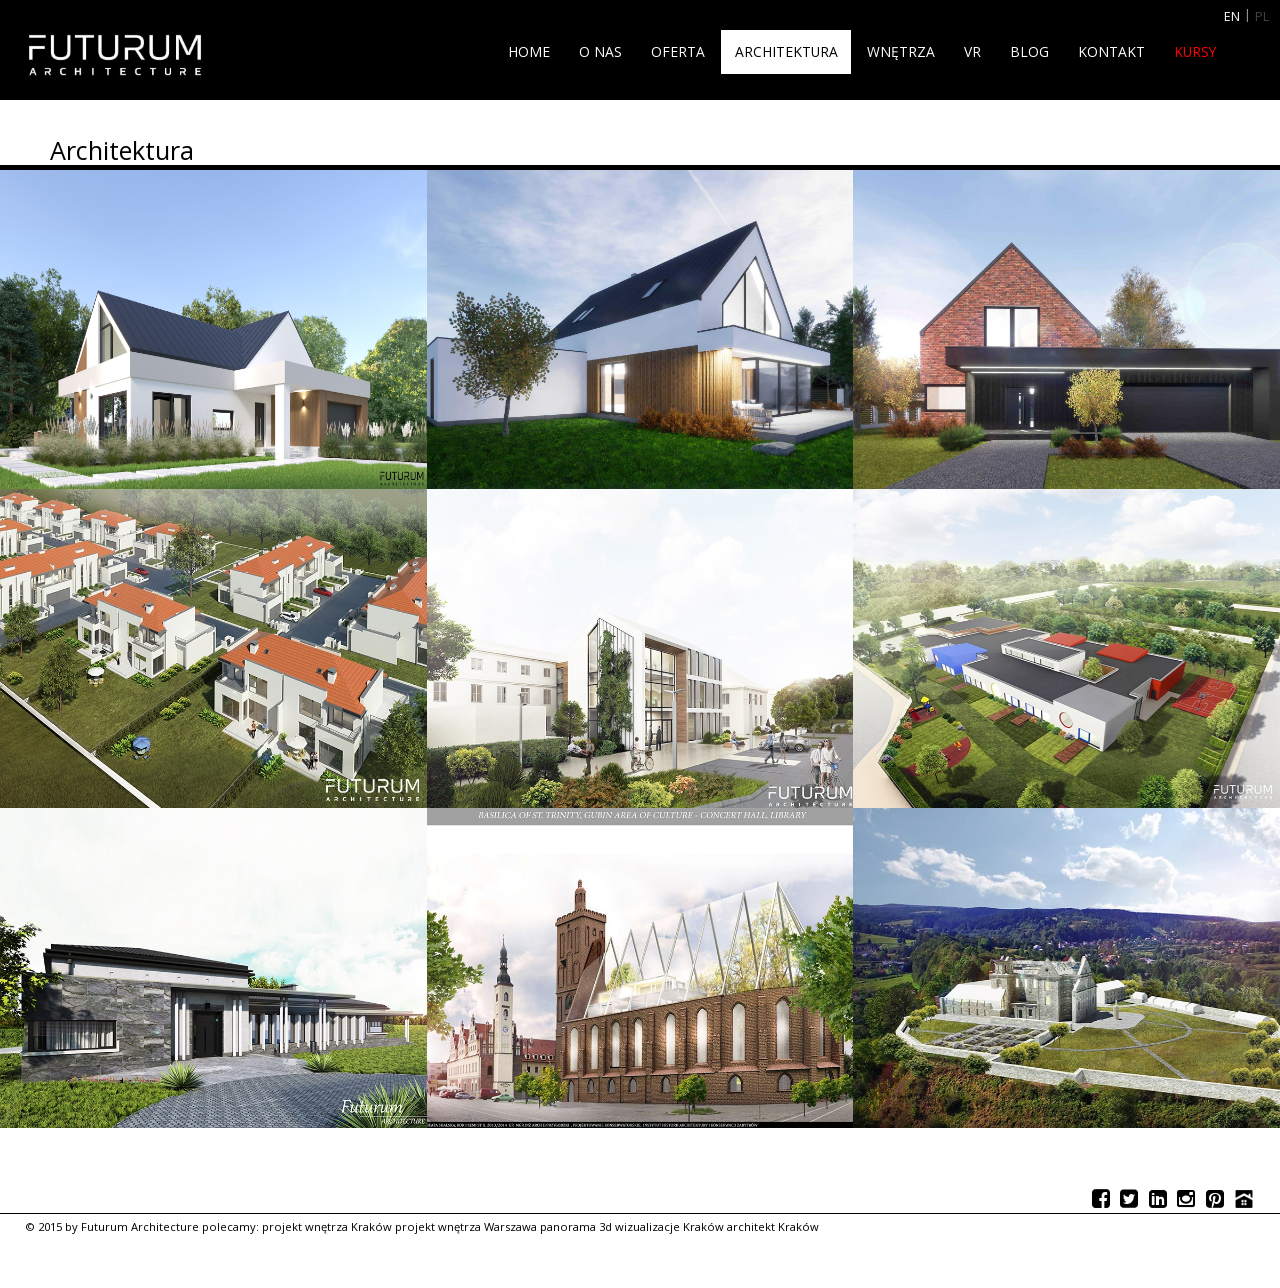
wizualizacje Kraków (669, 1226)
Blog (1029, 51)
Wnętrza (901, 51)
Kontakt (1111, 51)
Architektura (786, 51)
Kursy (1195, 51)
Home (529, 51)
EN (1232, 16)
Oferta (678, 51)
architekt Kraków (773, 1226)
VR (972, 51)
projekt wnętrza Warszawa (466, 1226)
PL (1262, 16)
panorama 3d (576, 1226)
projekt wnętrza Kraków (327, 1226)
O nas (600, 51)
